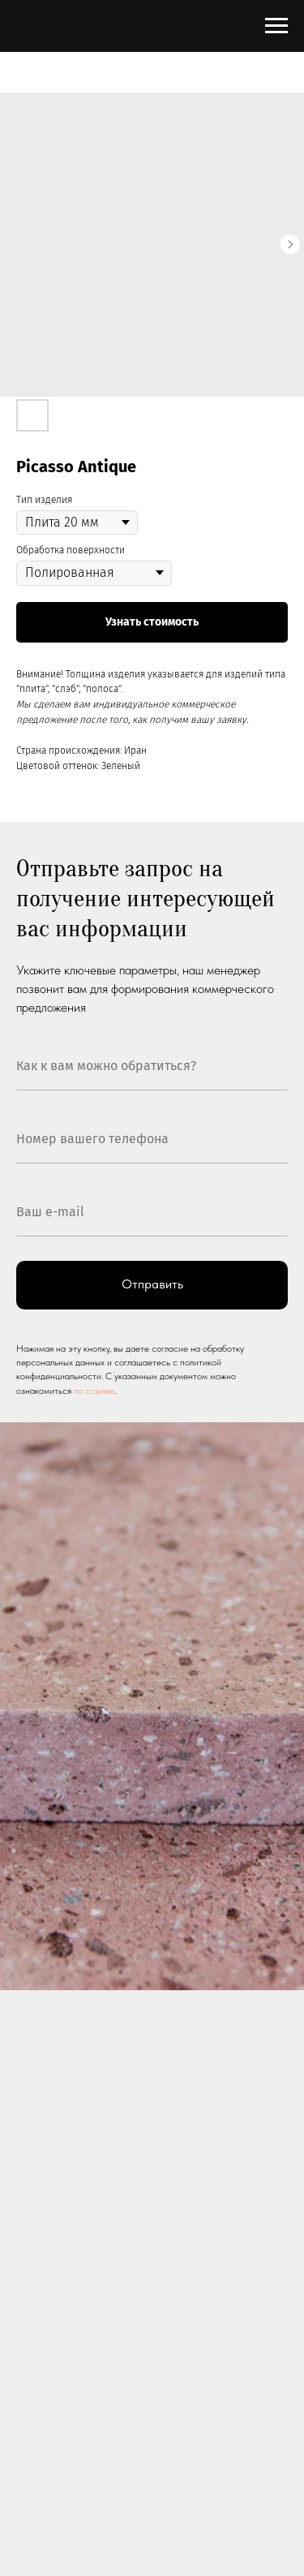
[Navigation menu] (276, 26)
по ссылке (94, 1390)
